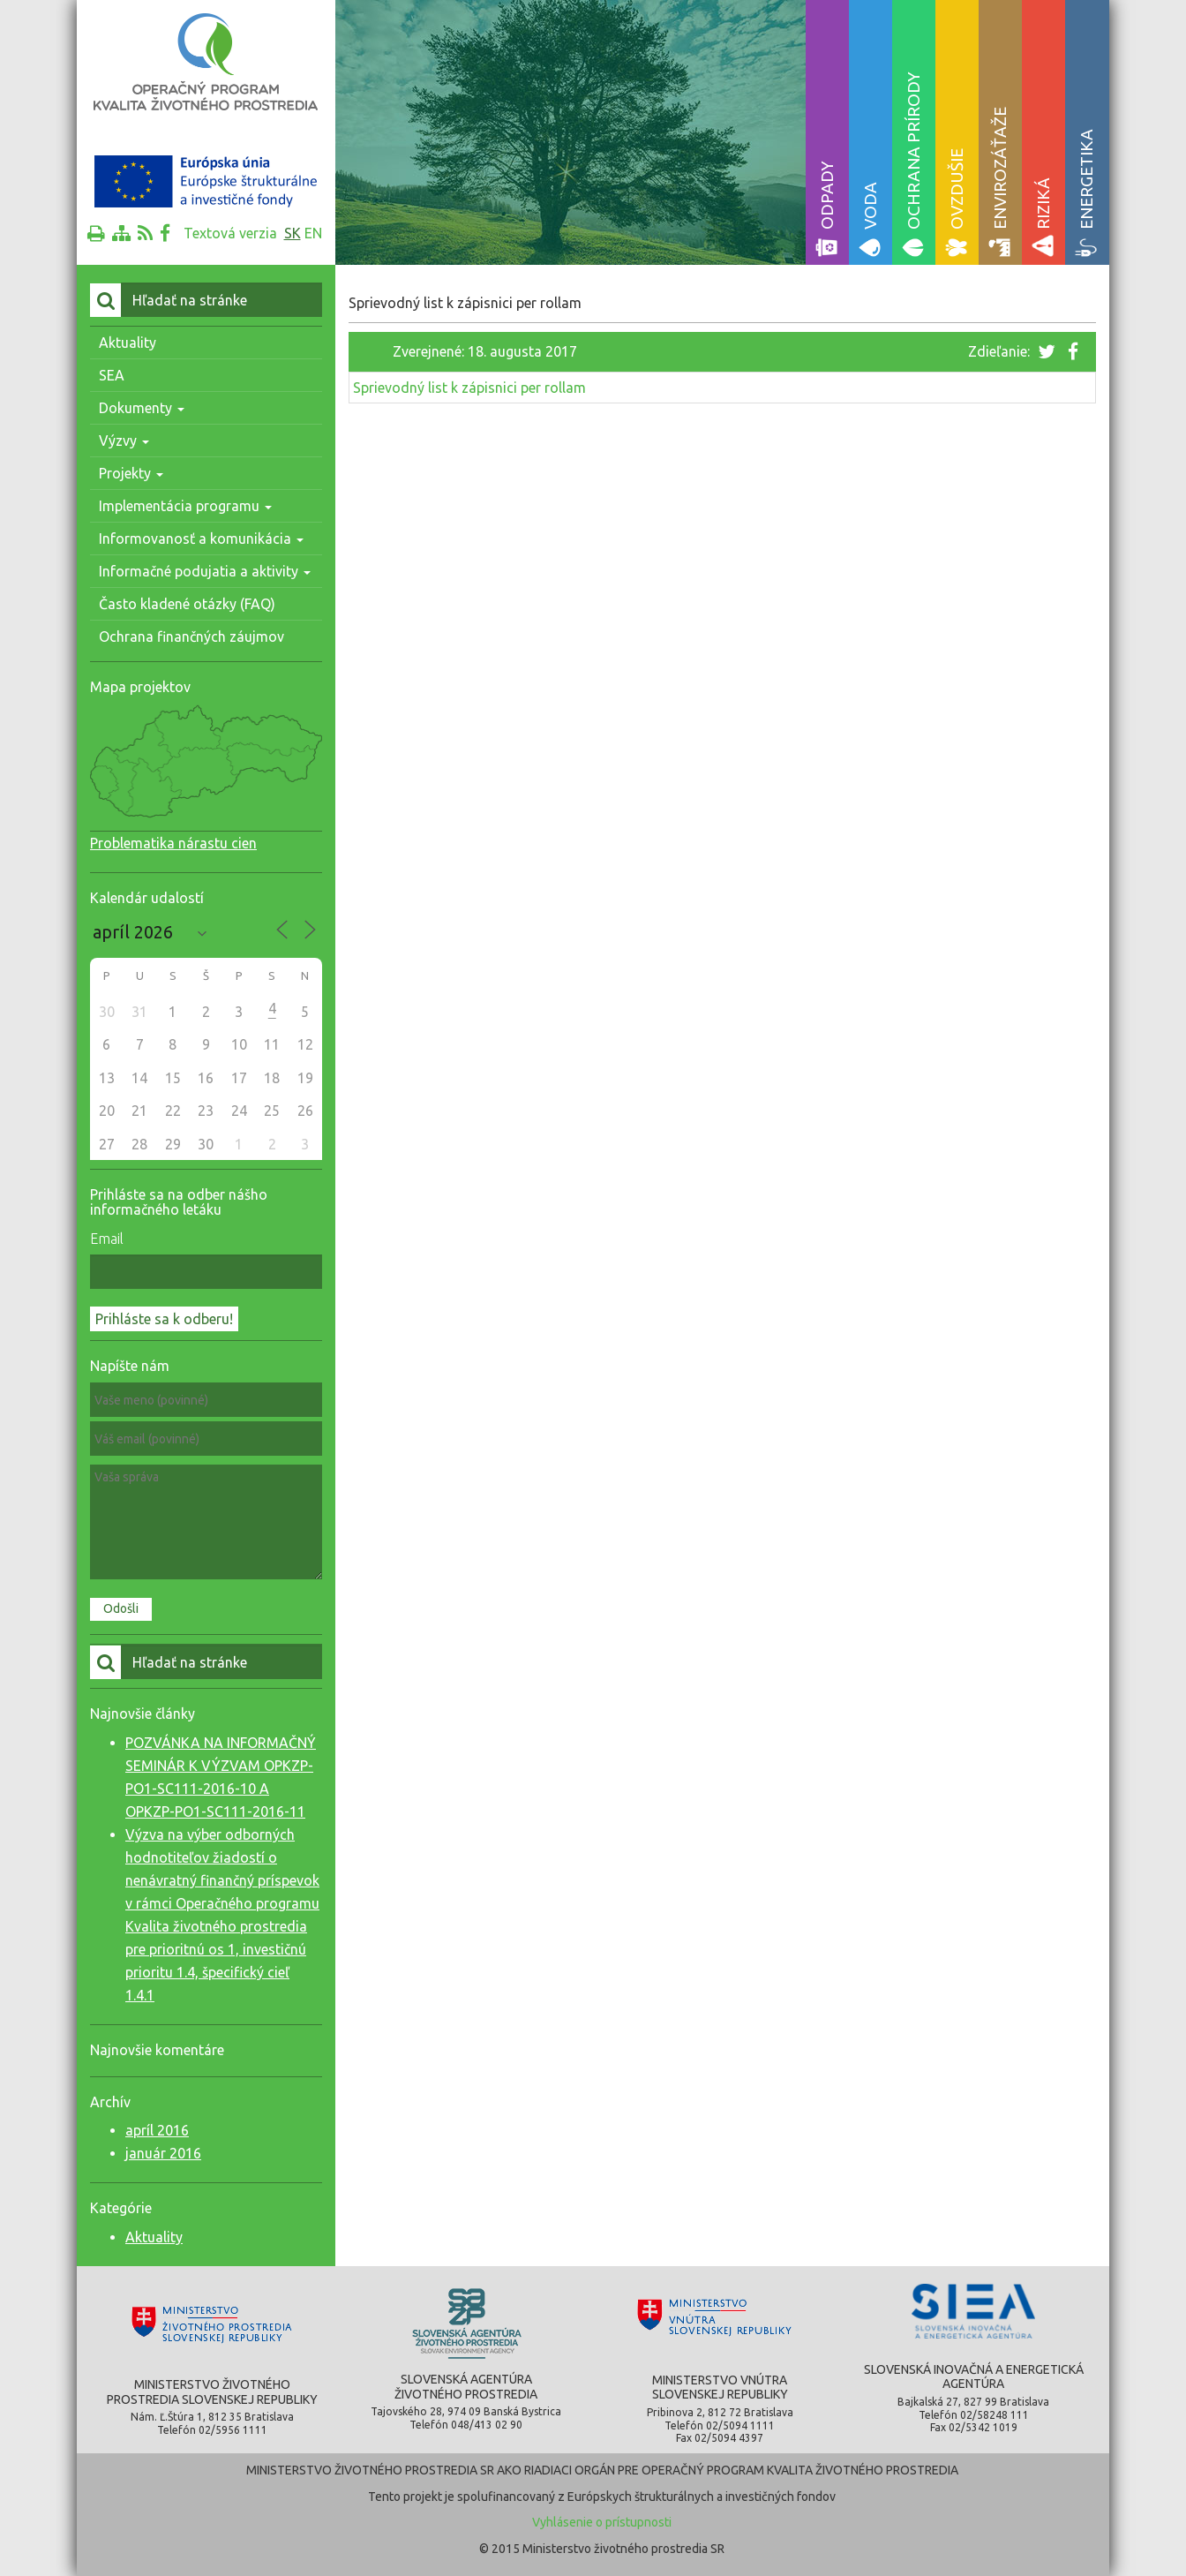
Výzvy (124, 440)
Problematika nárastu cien (173, 843)
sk (292, 233)
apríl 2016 (157, 2130)
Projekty (131, 473)
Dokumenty (141, 408)
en (313, 233)
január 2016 (163, 2153)
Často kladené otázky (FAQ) (187, 604)
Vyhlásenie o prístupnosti (602, 2522)
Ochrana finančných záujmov (191, 636)
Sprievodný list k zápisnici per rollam (469, 387)
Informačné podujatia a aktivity (205, 571)
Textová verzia (230, 233)
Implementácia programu (185, 506)
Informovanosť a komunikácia (201, 538)
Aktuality (127, 342)
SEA (111, 375)
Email (107, 1239)
